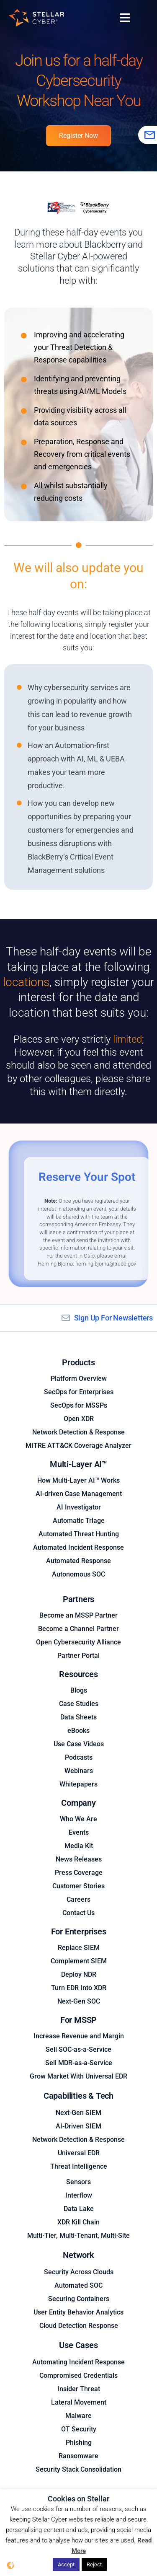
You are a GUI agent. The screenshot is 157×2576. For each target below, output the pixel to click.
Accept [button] (66, 2564)
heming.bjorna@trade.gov (105, 1264)
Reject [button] (94, 2564)
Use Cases (78, 2345)
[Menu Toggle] (125, 18)
